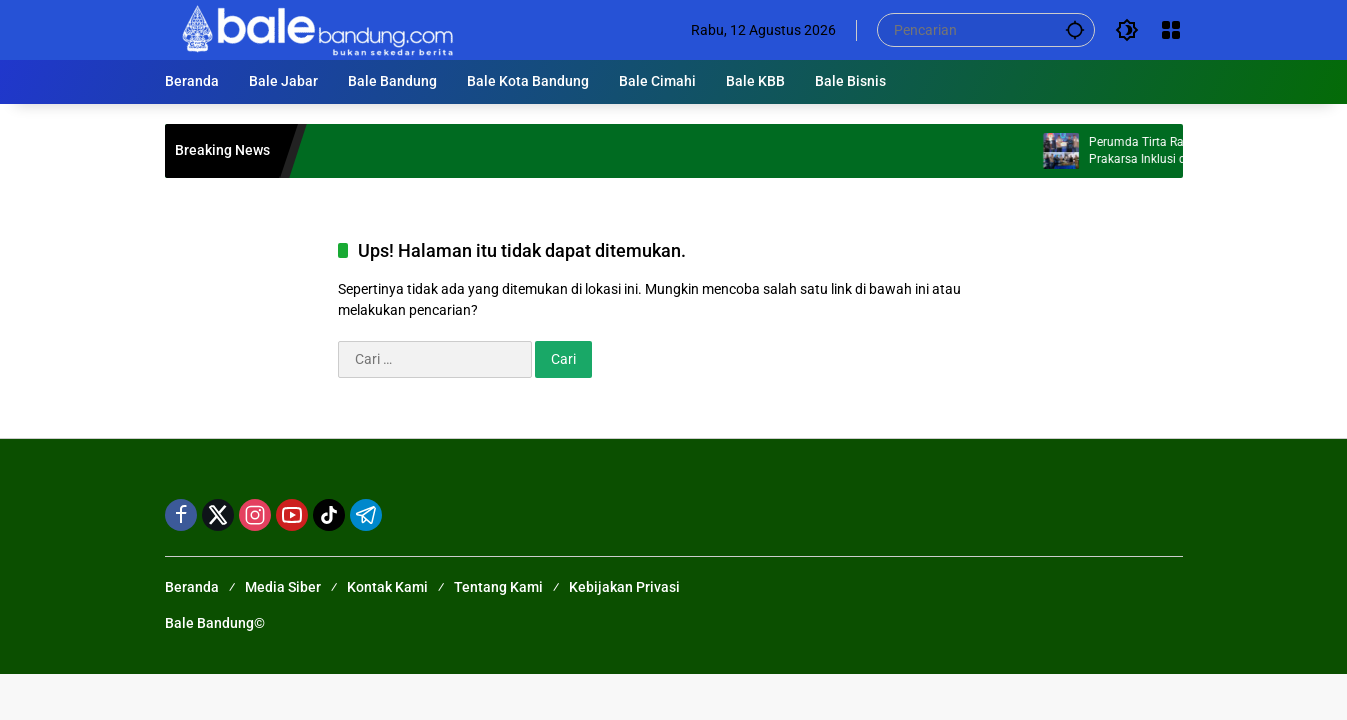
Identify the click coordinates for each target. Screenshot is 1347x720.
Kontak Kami (387, 587)
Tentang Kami (498, 587)
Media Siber (283, 587)
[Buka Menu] (1171, 30)
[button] (1075, 29)
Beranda (192, 587)
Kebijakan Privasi (624, 587)
